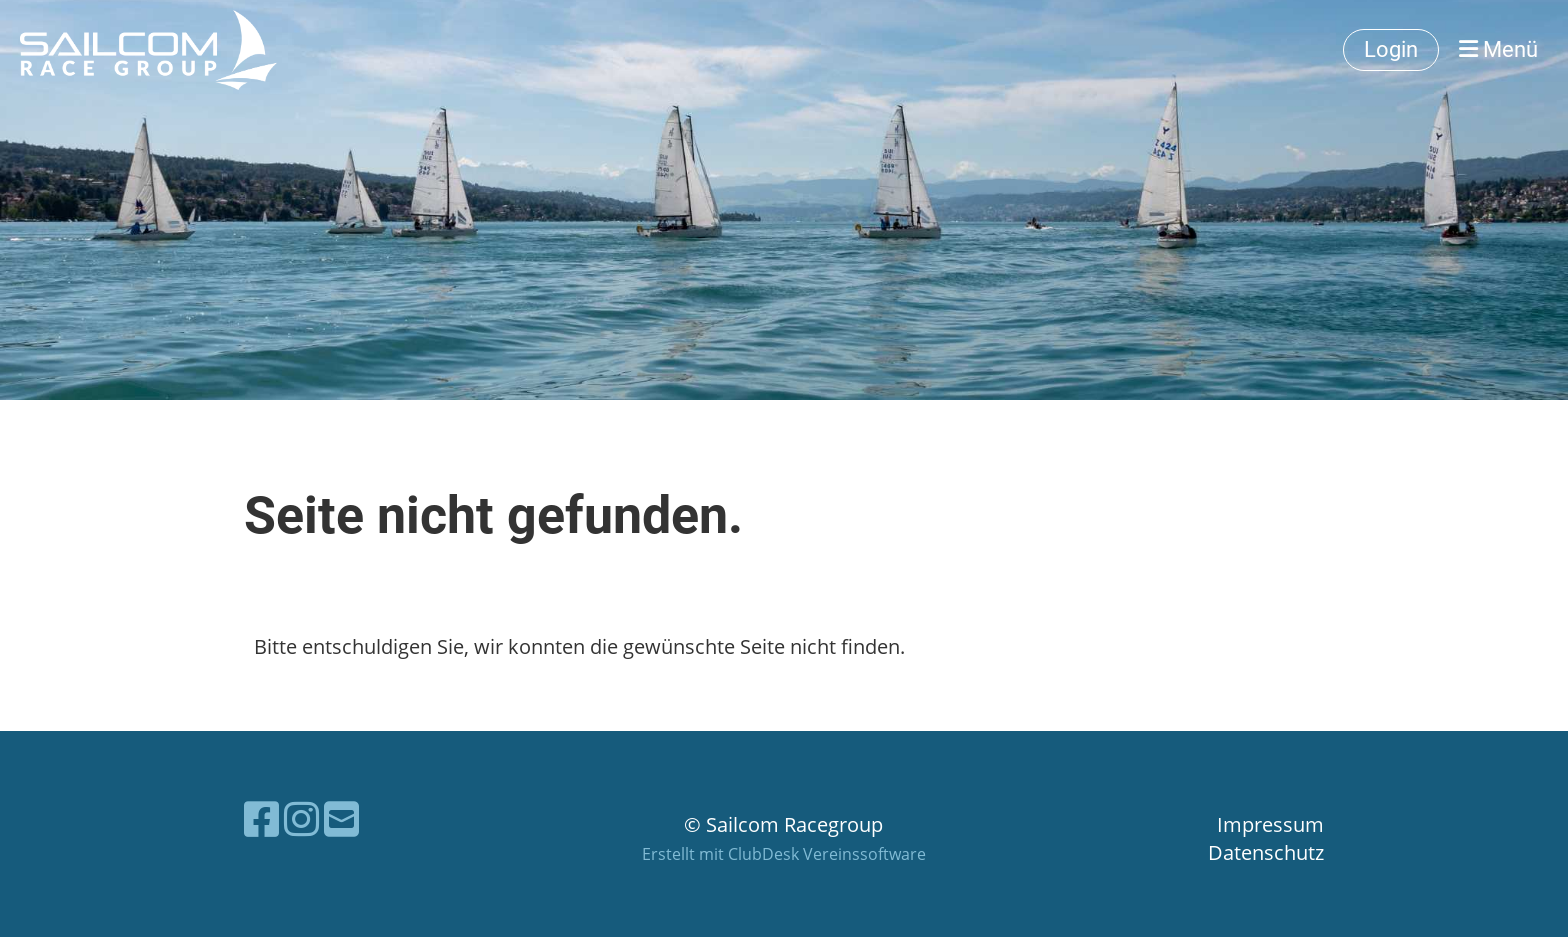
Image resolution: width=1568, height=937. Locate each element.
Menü (1498, 49)
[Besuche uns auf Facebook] (261, 818)
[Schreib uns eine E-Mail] (341, 818)
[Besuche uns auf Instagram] (301, 818)
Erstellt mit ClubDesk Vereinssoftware (784, 854)
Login (1391, 49)
